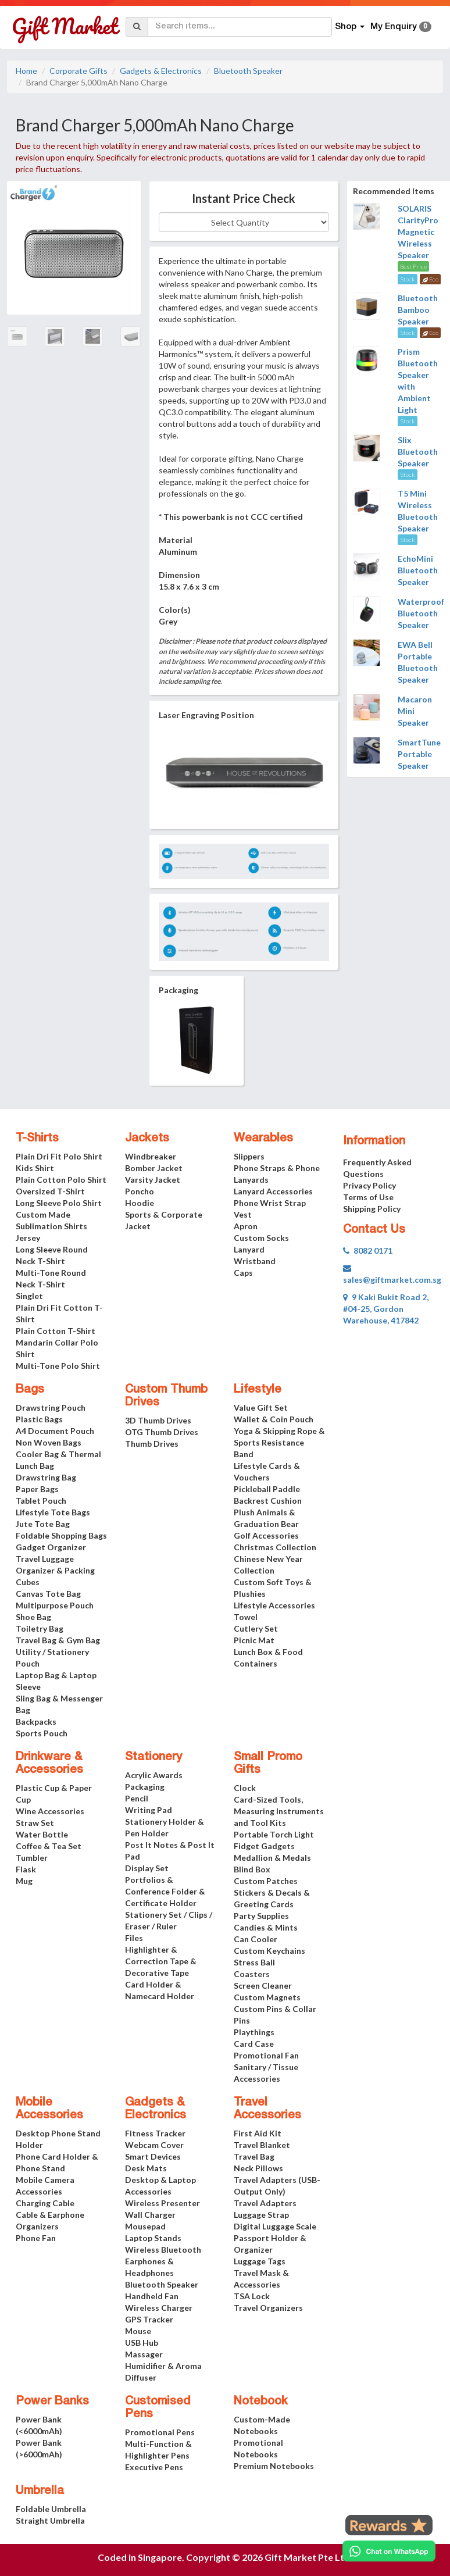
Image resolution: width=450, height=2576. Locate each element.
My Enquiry (400, 27)
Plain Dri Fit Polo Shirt (59, 1156)
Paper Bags (37, 1489)
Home (26, 71)
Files (134, 1938)
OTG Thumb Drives (161, 1432)
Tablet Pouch (41, 1500)
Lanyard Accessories (273, 1191)
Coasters (252, 1974)
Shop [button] (350, 27)
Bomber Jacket (154, 1168)
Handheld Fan (151, 2296)
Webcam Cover (154, 2145)
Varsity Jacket (152, 1179)
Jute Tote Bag (43, 1524)
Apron (246, 1226)
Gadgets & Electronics (161, 71)
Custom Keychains (269, 1951)
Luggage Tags (259, 2261)
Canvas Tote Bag (48, 1594)
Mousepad (145, 2226)
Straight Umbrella (50, 2520)
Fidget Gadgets (264, 1846)
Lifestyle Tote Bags (53, 1512)
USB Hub (141, 2342)
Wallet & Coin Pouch (273, 1419)
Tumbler (32, 1858)
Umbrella (40, 2491)
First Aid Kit (257, 2133)
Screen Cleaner (263, 1985)
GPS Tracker (149, 2319)
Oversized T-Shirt (50, 1191)
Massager (144, 2354)
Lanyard (249, 1249)
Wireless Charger (158, 2308)
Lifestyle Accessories (274, 1605)
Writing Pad (148, 1810)
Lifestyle (257, 1390)
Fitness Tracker (155, 2133)
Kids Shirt (35, 1168)
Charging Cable (45, 2203)
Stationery (153, 1757)
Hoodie (139, 1203)
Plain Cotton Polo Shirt (61, 1179)
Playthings (254, 2032)
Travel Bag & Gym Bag (58, 1640)
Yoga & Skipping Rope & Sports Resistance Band (279, 1442)
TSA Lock (252, 2296)
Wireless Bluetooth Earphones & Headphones (163, 2261)
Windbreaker (150, 1156)
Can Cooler (255, 1939)
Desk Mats (146, 2168)
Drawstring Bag (46, 1477)
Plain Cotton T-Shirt (55, 1331)
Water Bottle (42, 1834)
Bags (30, 1390)
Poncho (139, 1191)
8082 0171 (367, 1250)
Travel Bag (254, 2156)
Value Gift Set (261, 1407)
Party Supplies (261, 1916)
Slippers (249, 1156)
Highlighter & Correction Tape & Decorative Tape (161, 1961)
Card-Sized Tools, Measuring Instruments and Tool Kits (279, 1811)
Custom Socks (261, 1238)
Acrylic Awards (154, 1775)
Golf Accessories (266, 1535)
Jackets (147, 1138)
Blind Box (252, 1869)
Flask (26, 1869)
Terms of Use (368, 1197)
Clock (245, 1788)
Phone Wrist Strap (270, 1203)
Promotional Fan (266, 2055)
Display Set (147, 1868)
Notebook (261, 2401)
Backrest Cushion (268, 1500)
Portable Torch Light (274, 1834)
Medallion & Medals (272, 1858)
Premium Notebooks (274, 2466)
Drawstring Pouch (50, 1407)
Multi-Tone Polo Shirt (58, 1366)
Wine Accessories (50, 1811)
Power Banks (52, 2401)
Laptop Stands (153, 2238)
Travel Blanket (262, 2145)
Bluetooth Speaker (248, 71)
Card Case (254, 2044)
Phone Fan (36, 2238)
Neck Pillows (258, 2168)
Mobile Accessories (49, 2109)
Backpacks (36, 1721)
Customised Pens (158, 2408)
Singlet (29, 1296)
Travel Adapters (265, 2203)
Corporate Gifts (78, 71)
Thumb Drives (151, 1443)
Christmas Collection (275, 1547)
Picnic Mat (254, 1640)
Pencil (136, 1798)
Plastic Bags (39, 1419)
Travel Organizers (268, 2308)
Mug (24, 1881)
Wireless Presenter (162, 2203)
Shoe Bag (33, 1617)
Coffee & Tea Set (48, 1846)
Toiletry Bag (39, 1628)
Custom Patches (266, 1881)
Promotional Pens (160, 2432)
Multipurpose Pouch (55, 1605)
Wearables (263, 1138)
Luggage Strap (261, 2215)
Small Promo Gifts (268, 1763)
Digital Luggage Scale (275, 2226)
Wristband (255, 1261)
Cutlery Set (256, 1628)
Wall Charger (150, 2215)
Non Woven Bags (48, 1442)
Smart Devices (153, 2156)
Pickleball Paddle (267, 1489)
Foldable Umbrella (51, 2509)
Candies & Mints (266, 1927)
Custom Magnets (267, 1997)
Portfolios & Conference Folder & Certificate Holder (165, 1891)
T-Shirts (37, 1138)
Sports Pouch (41, 1733)
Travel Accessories (267, 2109)
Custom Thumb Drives (166, 1396)
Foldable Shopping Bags (61, 1535)
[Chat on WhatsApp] (388, 2551)
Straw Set (35, 1823)
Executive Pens (154, 2467)
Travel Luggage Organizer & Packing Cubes (55, 1570)
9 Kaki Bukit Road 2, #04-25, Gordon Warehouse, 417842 (385, 1308)
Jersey (28, 1238)
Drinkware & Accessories (49, 1763)
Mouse (138, 2331)
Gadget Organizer (51, 1547)
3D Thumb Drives (158, 1420)
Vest (243, 1214)
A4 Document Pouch (55, 1431)
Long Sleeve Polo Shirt (59, 1203)
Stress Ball (254, 1962)
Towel (246, 1617)
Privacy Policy (369, 1185)
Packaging (145, 1787)
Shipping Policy (372, 1209)
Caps (243, 1273)
